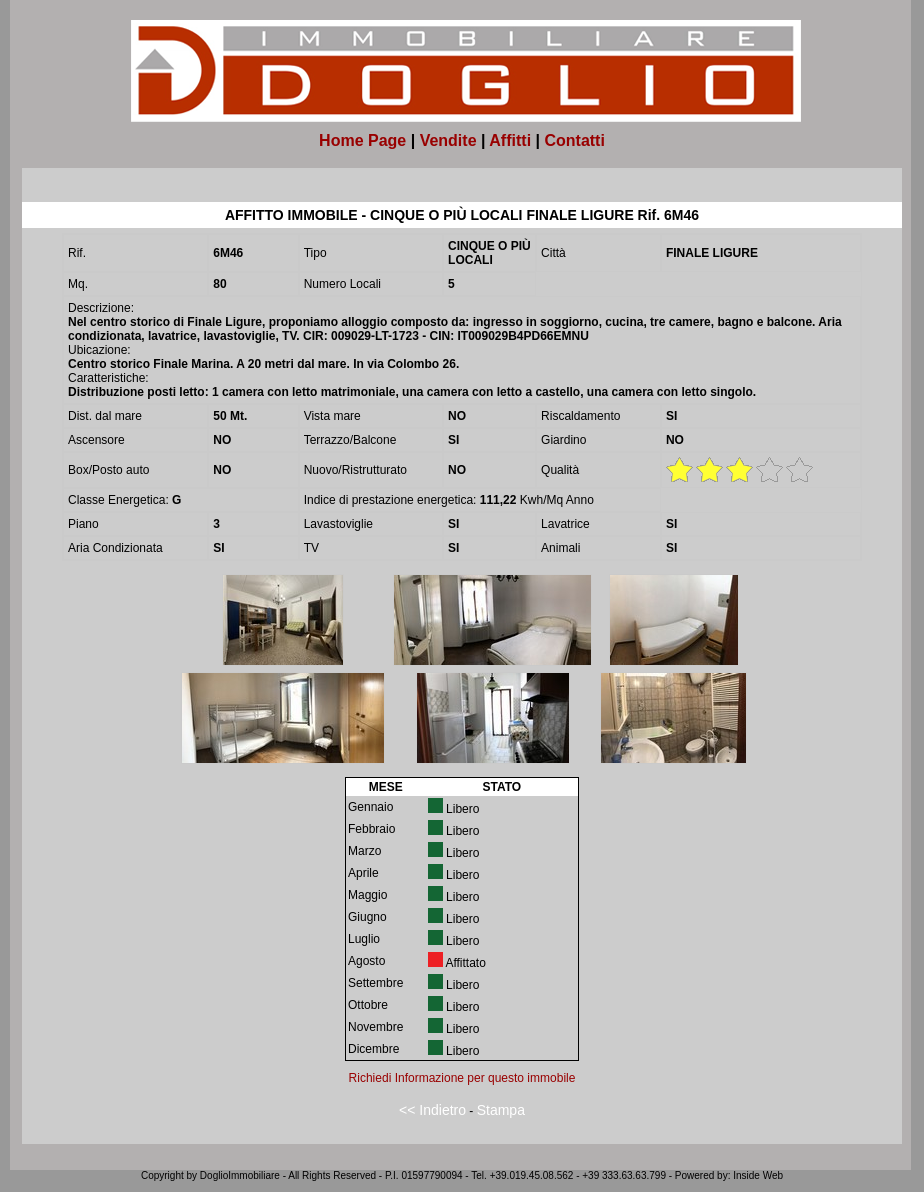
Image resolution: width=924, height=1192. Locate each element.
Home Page (362, 140)
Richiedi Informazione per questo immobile (462, 1078)
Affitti (510, 140)
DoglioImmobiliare (240, 1175)
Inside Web (758, 1175)
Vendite (448, 140)
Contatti (574, 140)
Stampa (501, 1110)
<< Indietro (432, 1110)
